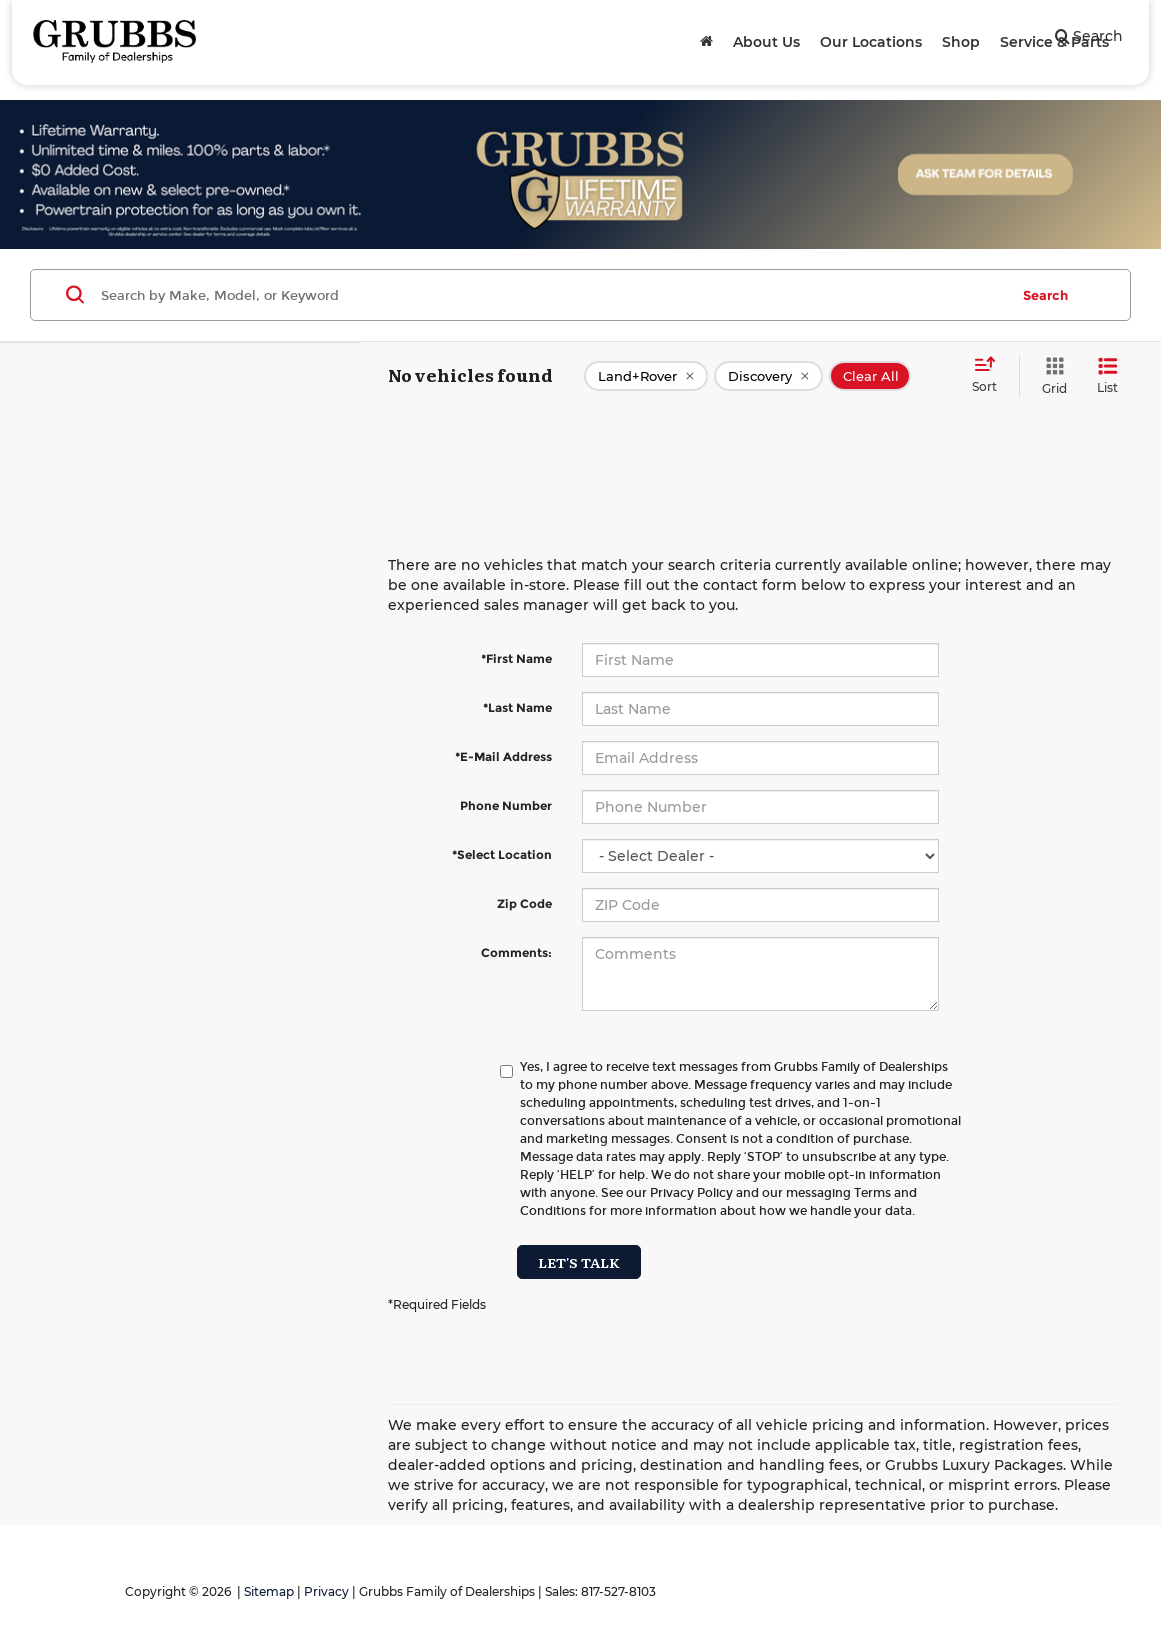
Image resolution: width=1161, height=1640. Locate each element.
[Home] (706, 42)
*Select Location (502, 854)
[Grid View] (1050, 376)
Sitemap (269, 1591)
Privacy (326, 1591)
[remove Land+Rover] (646, 376)
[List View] (1107, 376)
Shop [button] (961, 42)
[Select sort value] (990, 376)
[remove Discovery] (768, 376)
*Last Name (517, 707)
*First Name (516, 658)
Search (1045, 295)
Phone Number (506, 805)
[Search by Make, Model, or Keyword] (552, 295)
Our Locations (871, 42)
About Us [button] (766, 42)
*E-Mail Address (503, 756)
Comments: (516, 952)
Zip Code (524, 903)
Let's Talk (579, 1262)
